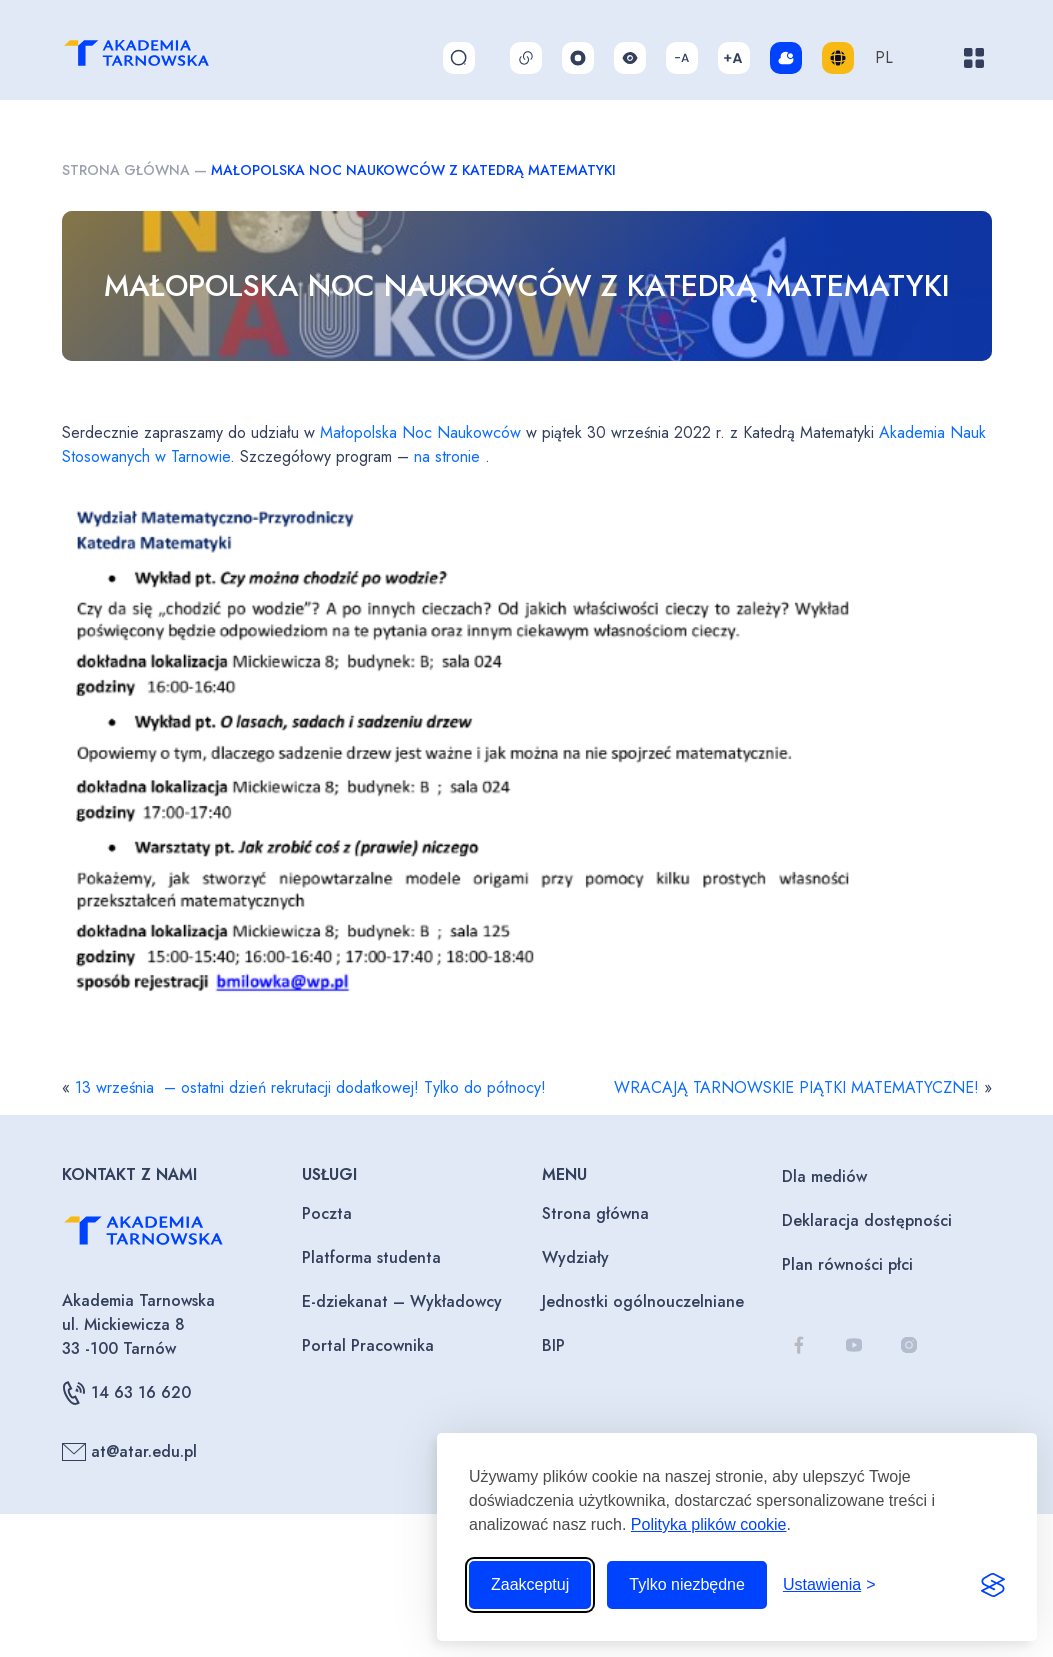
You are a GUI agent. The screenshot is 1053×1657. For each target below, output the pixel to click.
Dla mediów (824, 1176)
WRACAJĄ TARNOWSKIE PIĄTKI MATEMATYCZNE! (796, 1087)
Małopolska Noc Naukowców (420, 432)
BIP (553, 1345)
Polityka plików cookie (709, 1524)
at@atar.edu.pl (129, 1452)
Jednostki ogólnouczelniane (643, 1301)
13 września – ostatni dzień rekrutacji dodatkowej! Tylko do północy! (310, 1087)
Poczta (327, 1213)
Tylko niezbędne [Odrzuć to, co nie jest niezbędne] (687, 1584)
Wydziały (575, 1257)
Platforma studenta (371, 1257)
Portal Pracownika (368, 1345)
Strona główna (126, 170)
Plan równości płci (847, 1264)
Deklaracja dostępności (867, 1220)
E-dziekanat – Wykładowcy (402, 1301)
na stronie (447, 456)
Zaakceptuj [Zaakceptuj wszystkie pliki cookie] (530, 1584)
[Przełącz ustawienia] (829, 1585)
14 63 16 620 (126, 1393)
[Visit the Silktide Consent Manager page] (993, 1585)
